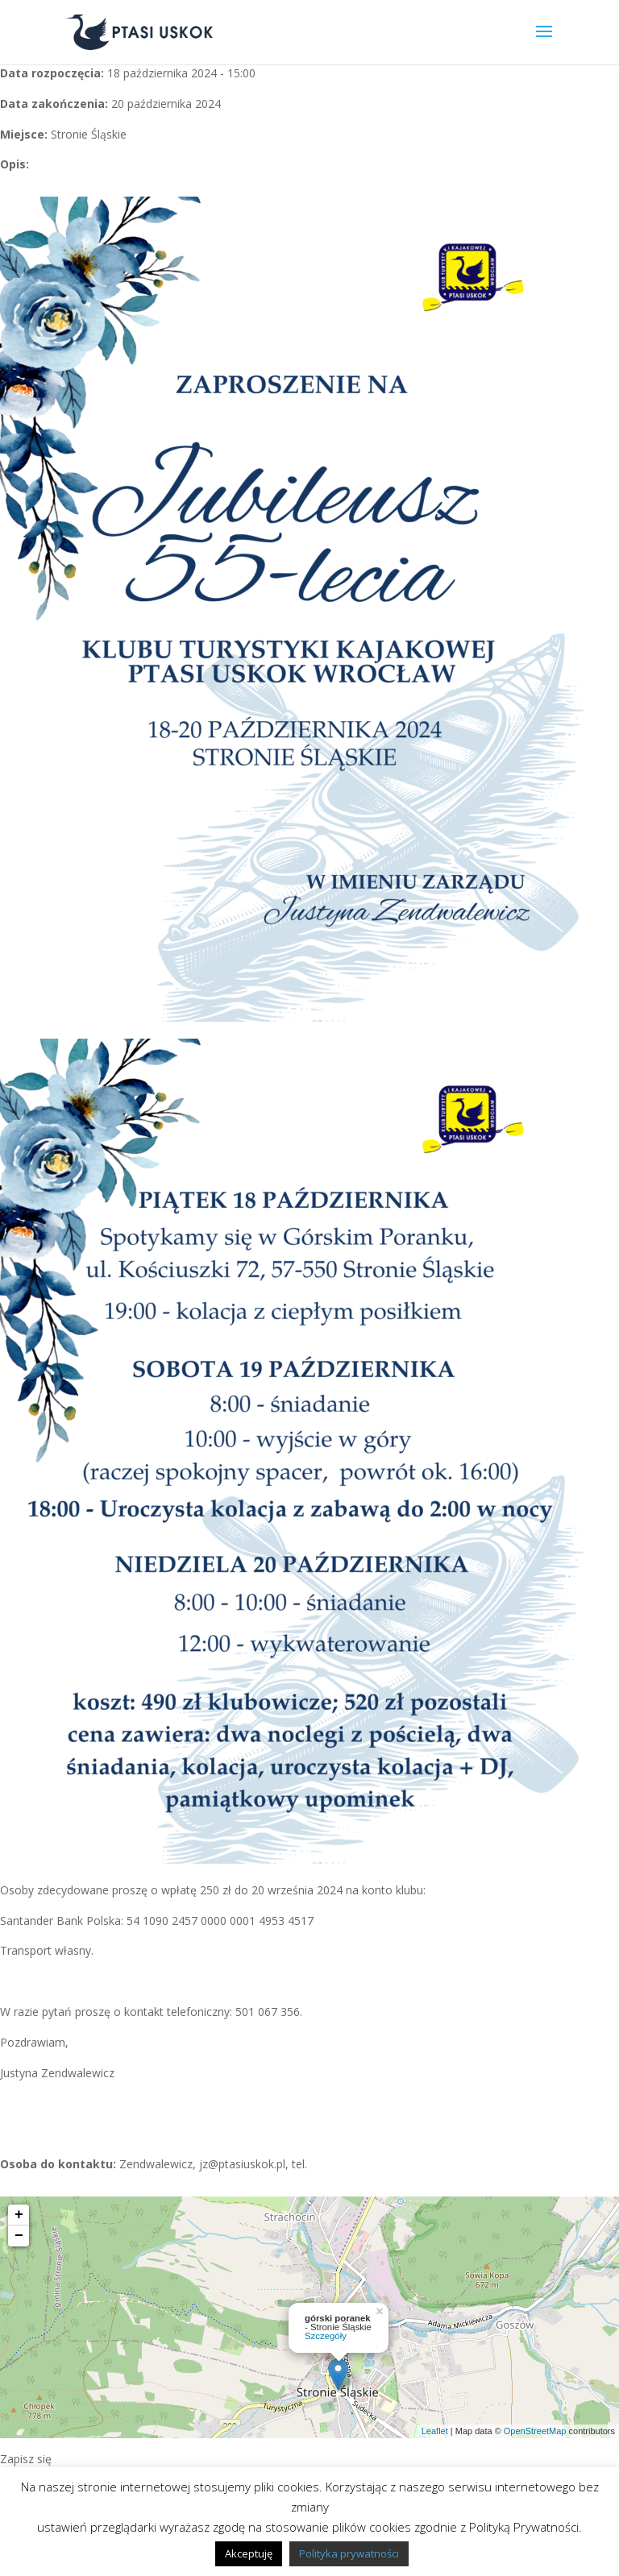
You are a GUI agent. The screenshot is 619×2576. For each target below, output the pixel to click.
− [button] (19, 2236)
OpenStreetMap (535, 2431)
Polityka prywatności (349, 2553)
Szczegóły (326, 2336)
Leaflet (435, 2431)
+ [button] (19, 2215)
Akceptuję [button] (248, 2553)
